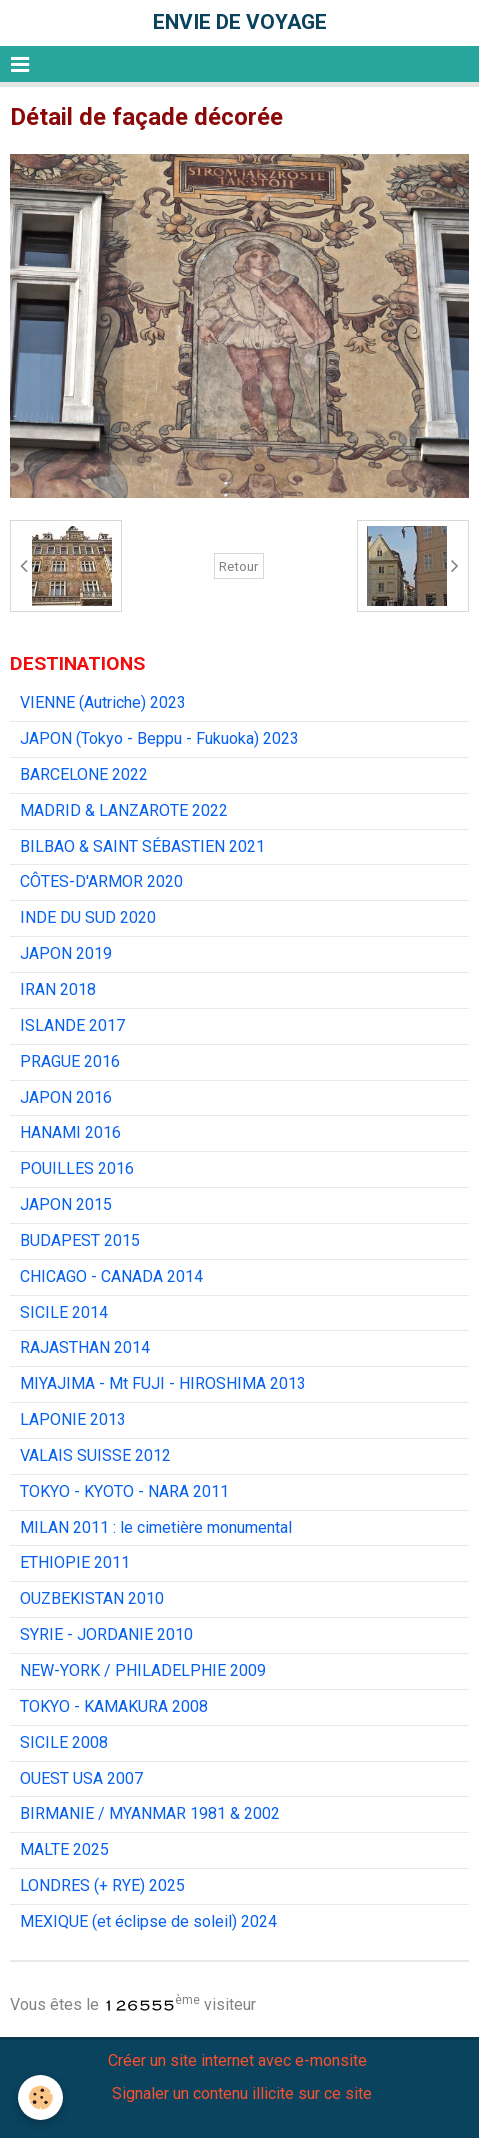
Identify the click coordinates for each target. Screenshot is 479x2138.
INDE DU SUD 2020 (88, 917)
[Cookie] (40, 2097)
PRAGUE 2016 (70, 1061)
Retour (239, 566)
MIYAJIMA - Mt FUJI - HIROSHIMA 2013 (163, 1383)
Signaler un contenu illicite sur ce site (242, 2093)
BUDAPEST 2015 (80, 1240)
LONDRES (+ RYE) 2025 (102, 1885)
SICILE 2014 (64, 1312)
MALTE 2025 (64, 1849)
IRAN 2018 (58, 989)
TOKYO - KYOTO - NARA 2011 (124, 1491)
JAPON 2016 (66, 1097)
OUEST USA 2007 (81, 1778)
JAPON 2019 (66, 953)
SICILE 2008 (64, 1742)
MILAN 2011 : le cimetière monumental (156, 1527)
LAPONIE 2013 (73, 1419)
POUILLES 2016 (77, 1168)
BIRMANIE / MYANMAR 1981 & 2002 (150, 1813)
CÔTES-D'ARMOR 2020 (101, 881)
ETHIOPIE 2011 (75, 1562)
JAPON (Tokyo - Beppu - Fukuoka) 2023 (159, 738)
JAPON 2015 (66, 1204)
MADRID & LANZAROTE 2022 (124, 810)
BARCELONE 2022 (84, 774)
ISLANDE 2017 (72, 1025)
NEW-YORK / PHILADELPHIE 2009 (143, 1670)
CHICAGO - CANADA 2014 (111, 1276)
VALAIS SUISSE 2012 (95, 1455)
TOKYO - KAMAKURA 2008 (114, 1706)
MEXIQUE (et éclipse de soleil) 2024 (148, 1921)
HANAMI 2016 (70, 1132)
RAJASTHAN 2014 (85, 1347)
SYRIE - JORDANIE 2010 (106, 1634)
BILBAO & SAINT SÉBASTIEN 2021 (142, 846)
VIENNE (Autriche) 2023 (103, 702)
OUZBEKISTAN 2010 (92, 1598)
